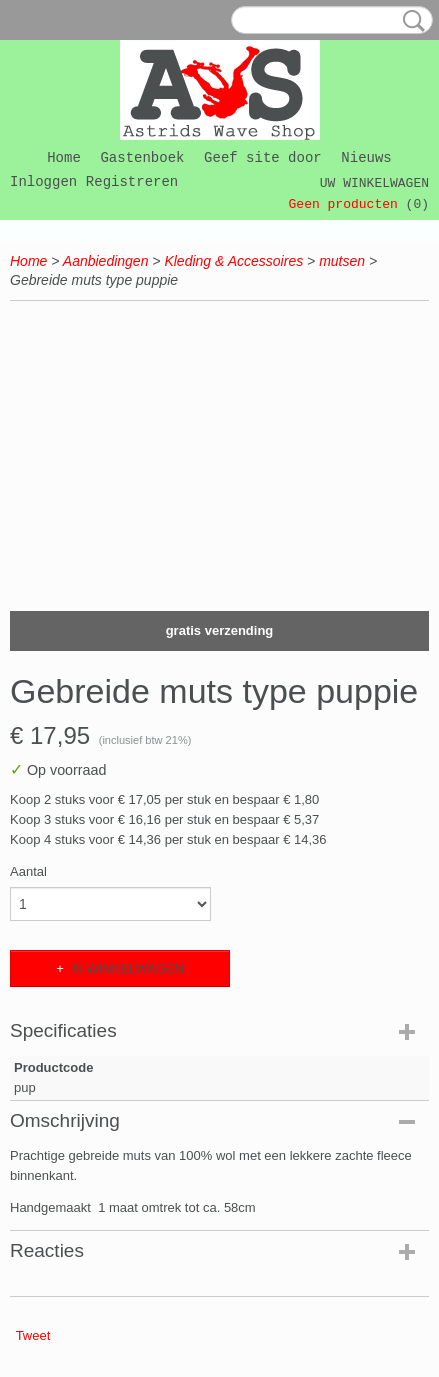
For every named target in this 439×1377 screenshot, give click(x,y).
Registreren (132, 182)
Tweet (33, 1335)
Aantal (28, 871)
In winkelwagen (127, 968)
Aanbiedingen (106, 261)
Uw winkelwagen (374, 183)
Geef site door (263, 158)
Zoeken (410, 21)
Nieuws (366, 158)
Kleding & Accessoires (233, 261)
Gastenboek (142, 158)
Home (64, 158)
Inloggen (43, 182)
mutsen (342, 261)
